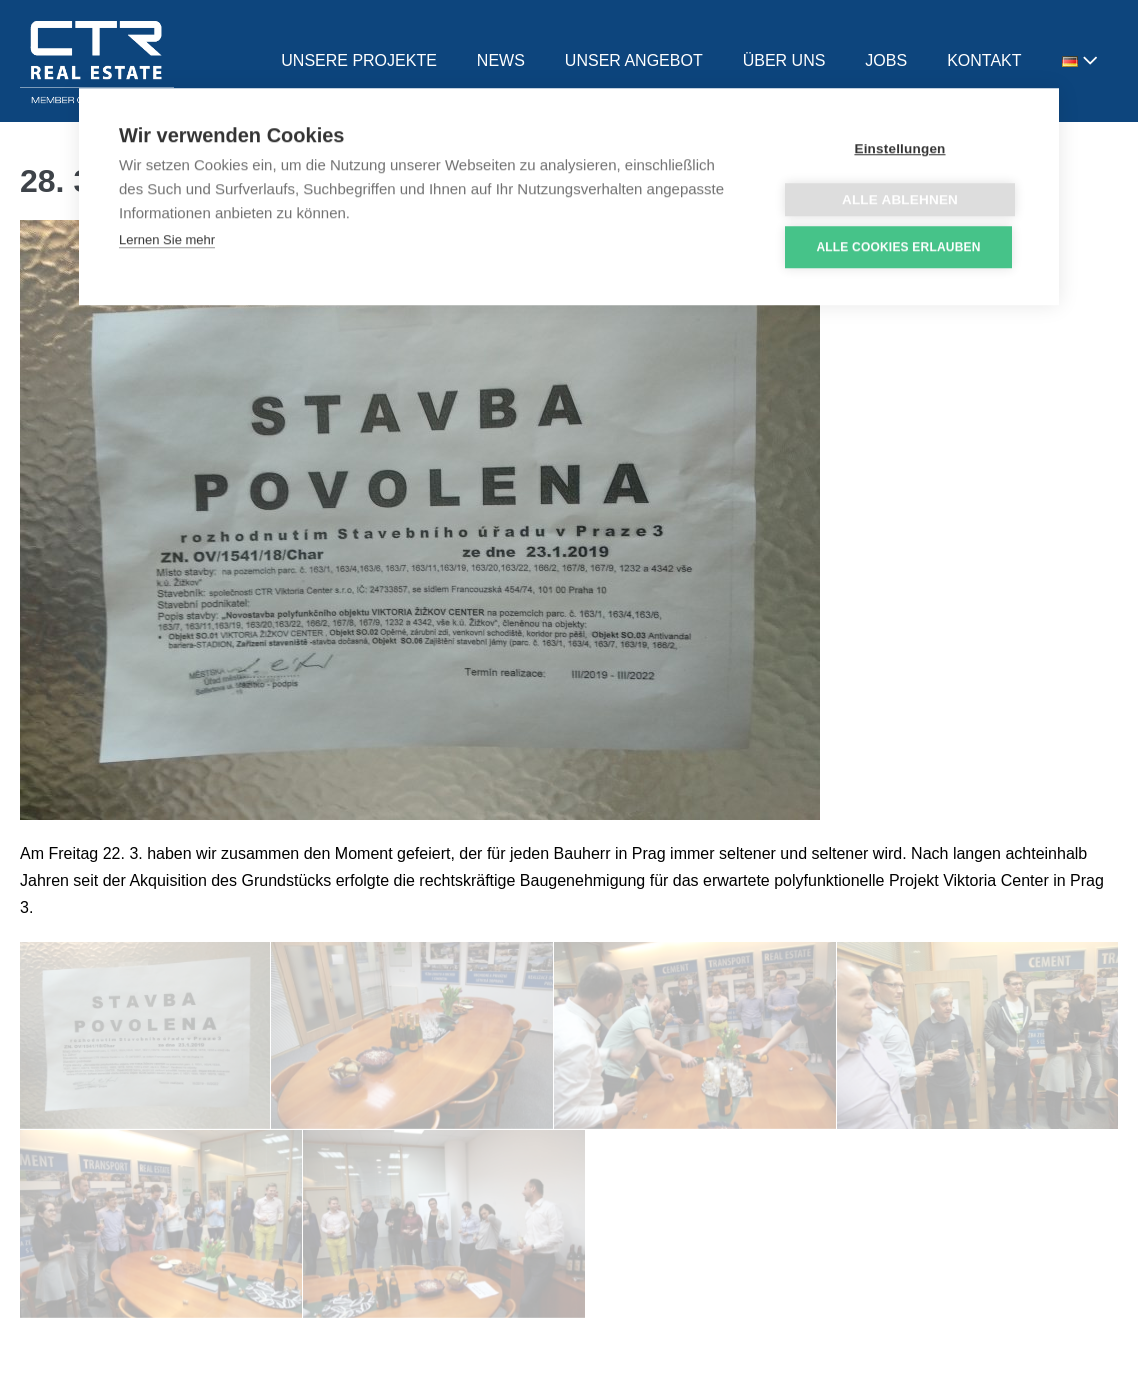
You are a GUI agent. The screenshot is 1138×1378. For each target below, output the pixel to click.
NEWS (501, 60)
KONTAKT (984, 60)
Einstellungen (899, 150)
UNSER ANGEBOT (634, 60)
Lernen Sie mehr (167, 241)
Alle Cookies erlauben (898, 249)
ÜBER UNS (784, 60)
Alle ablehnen (900, 201)
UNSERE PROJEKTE (359, 60)
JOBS (886, 60)
